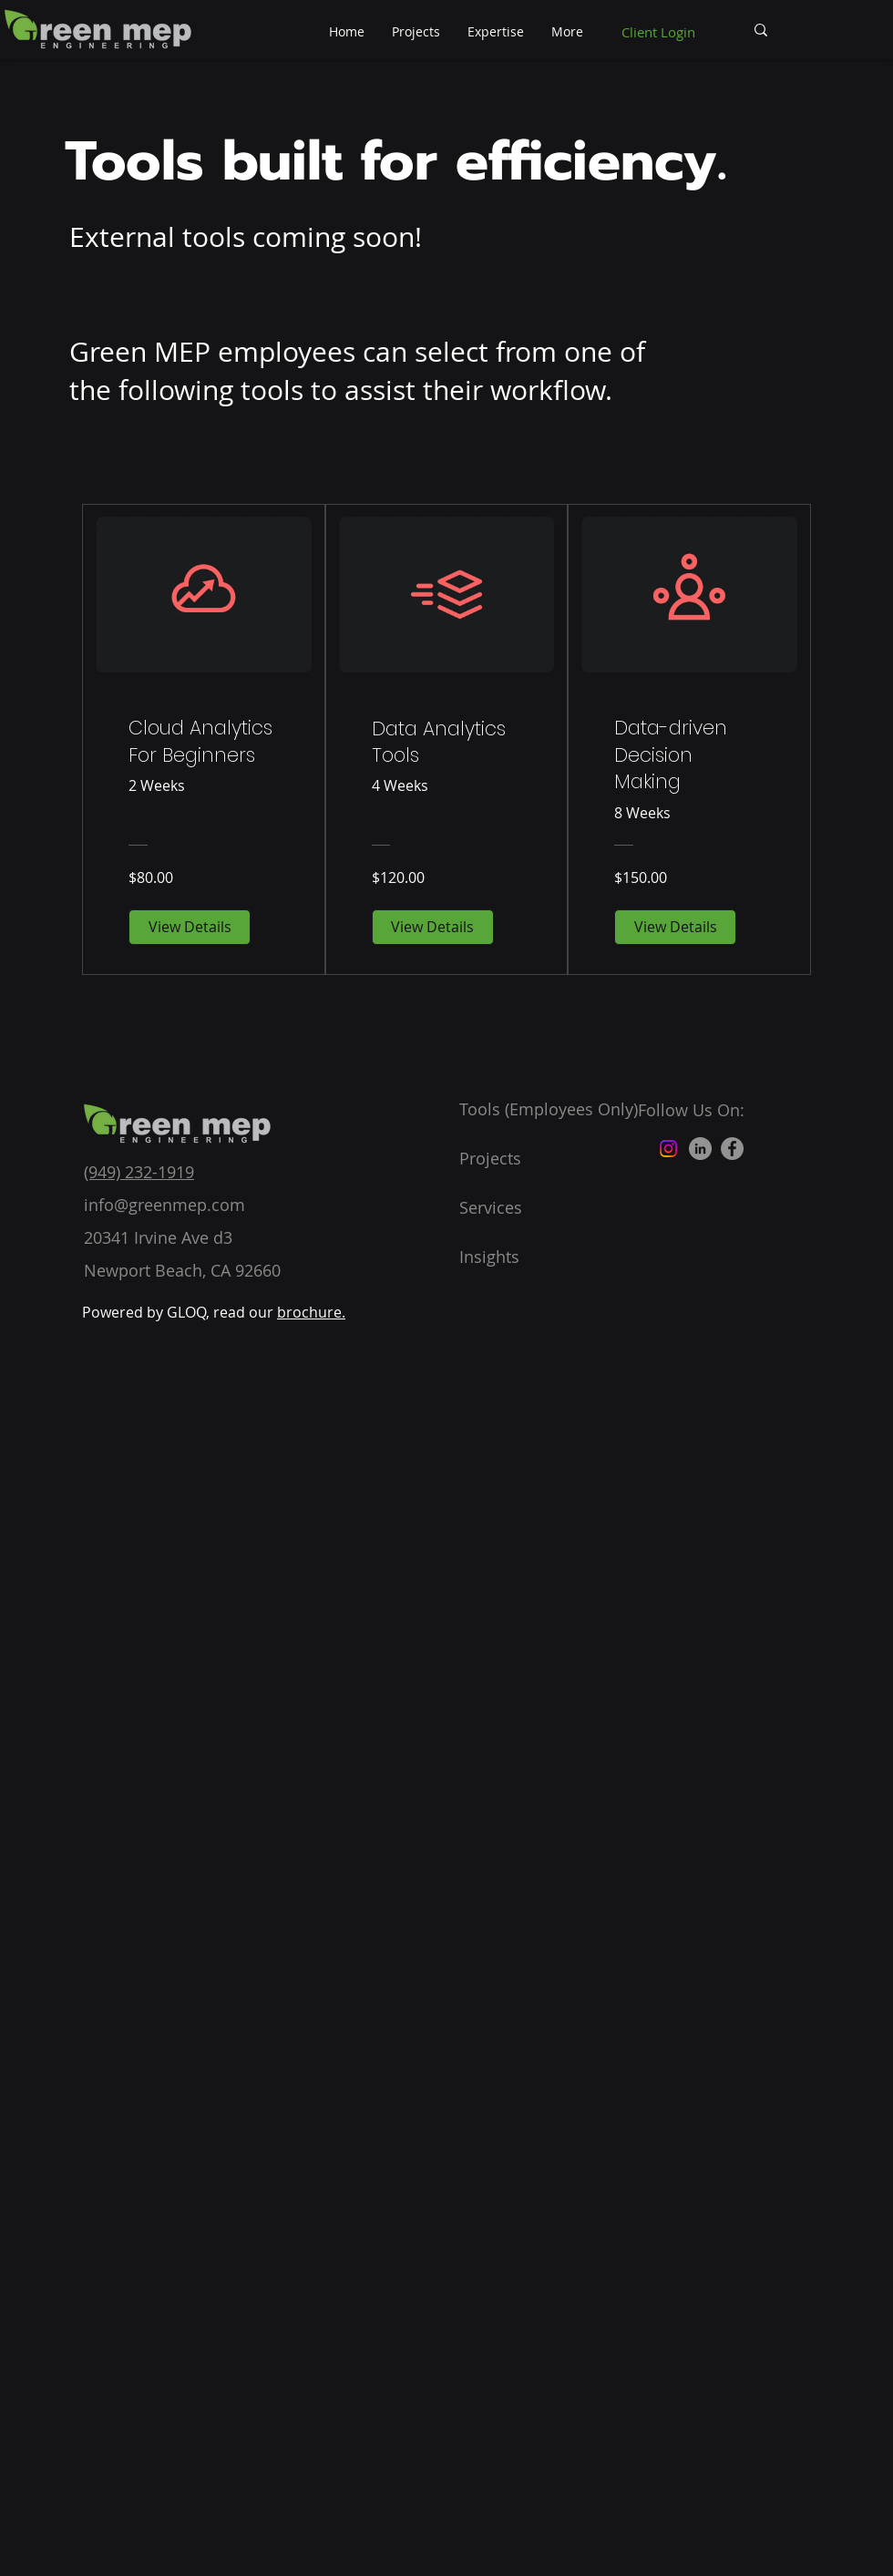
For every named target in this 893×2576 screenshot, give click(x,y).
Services (490, 1207)
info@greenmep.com (164, 1205)
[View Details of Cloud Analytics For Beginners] (189, 926)
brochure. (311, 1312)
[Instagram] (668, 1148)
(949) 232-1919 (139, 1172)
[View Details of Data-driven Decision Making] (675, 926)
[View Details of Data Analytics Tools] (433, 926)
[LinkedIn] (700, 1148)
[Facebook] (732, 1148)
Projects (490, 1158)
